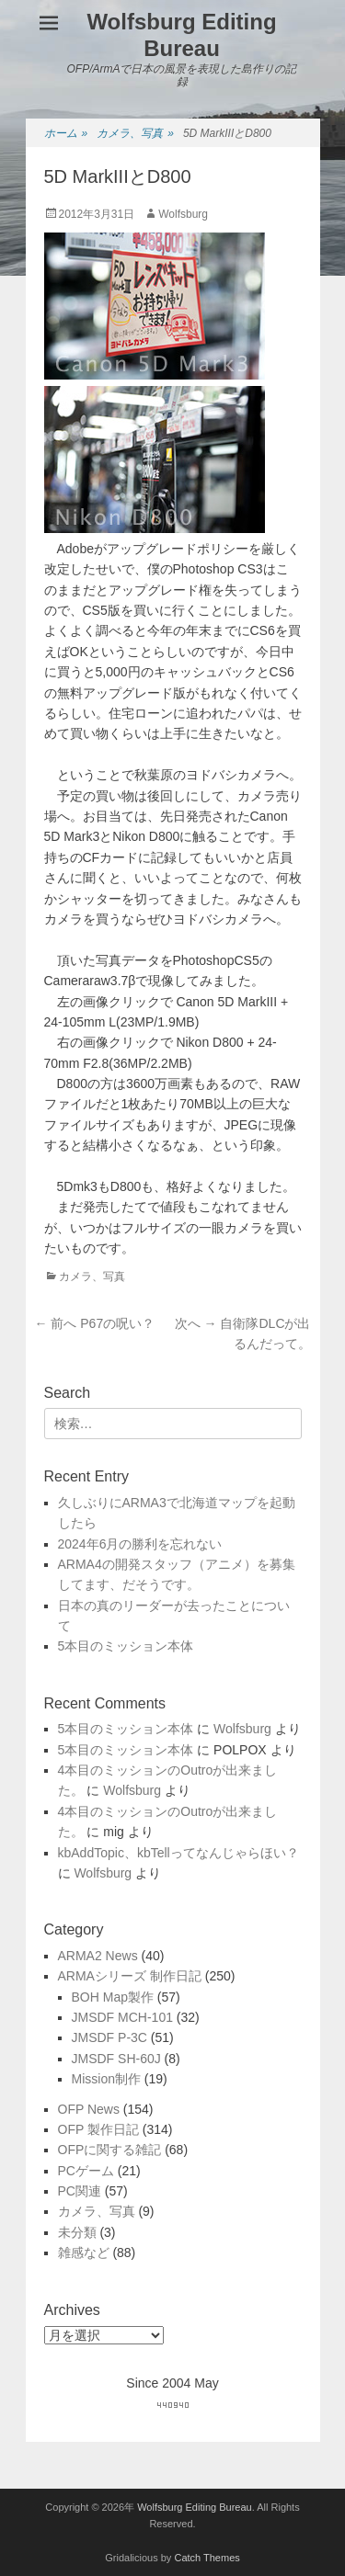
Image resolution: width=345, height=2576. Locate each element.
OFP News (89, 2109)
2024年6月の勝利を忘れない (140, 1544)
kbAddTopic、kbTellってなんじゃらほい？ (178, 1852)
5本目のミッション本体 (126, 1646)
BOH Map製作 (113, 1997)
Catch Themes (206, 2557)
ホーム (66, 133)
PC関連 (79, 2191)
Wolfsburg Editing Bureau (181, 35)
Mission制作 (106, 2078)
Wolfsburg (183, 214)
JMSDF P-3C (109, 2037)
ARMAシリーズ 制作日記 (129, 1976)
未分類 (77, 2232)
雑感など (83, 2252)
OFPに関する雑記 (110, 2149)
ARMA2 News (98, 1955)
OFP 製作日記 (98, 2129)
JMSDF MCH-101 (122, 2017)
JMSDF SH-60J (116, 2058)
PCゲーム (86, 2170)
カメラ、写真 (135, 133)
